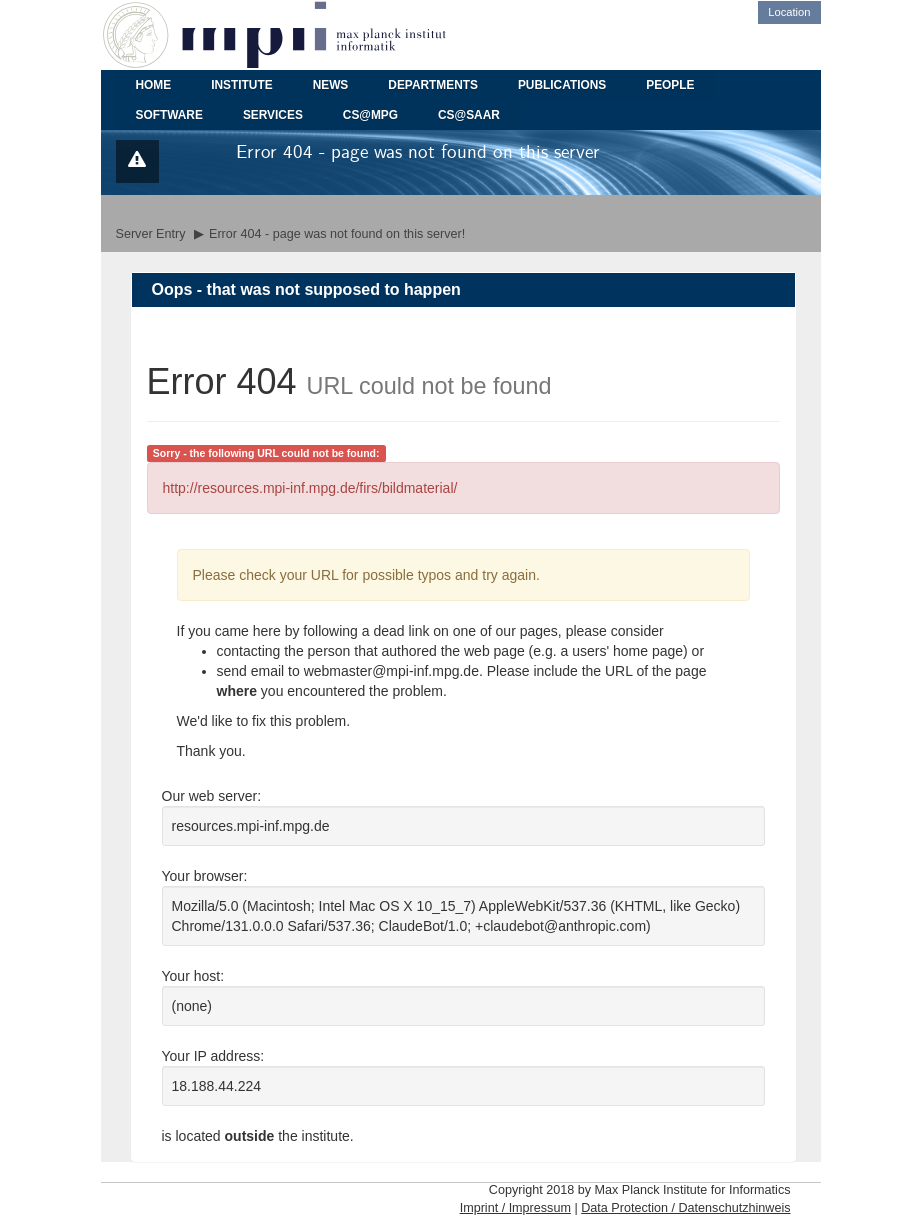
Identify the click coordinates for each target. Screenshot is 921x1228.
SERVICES (273, 115)
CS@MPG (370, 115)
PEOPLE (670, 85)
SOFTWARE (169, 115)
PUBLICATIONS (562, 85)
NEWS (331, 85)
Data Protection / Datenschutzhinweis (685, 1208)
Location (789, 12)
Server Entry (151, 234)
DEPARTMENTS (433, 85)
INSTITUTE (241, 85)
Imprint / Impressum (515, 1208)
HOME (154, 85)
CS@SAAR (469, 115)
